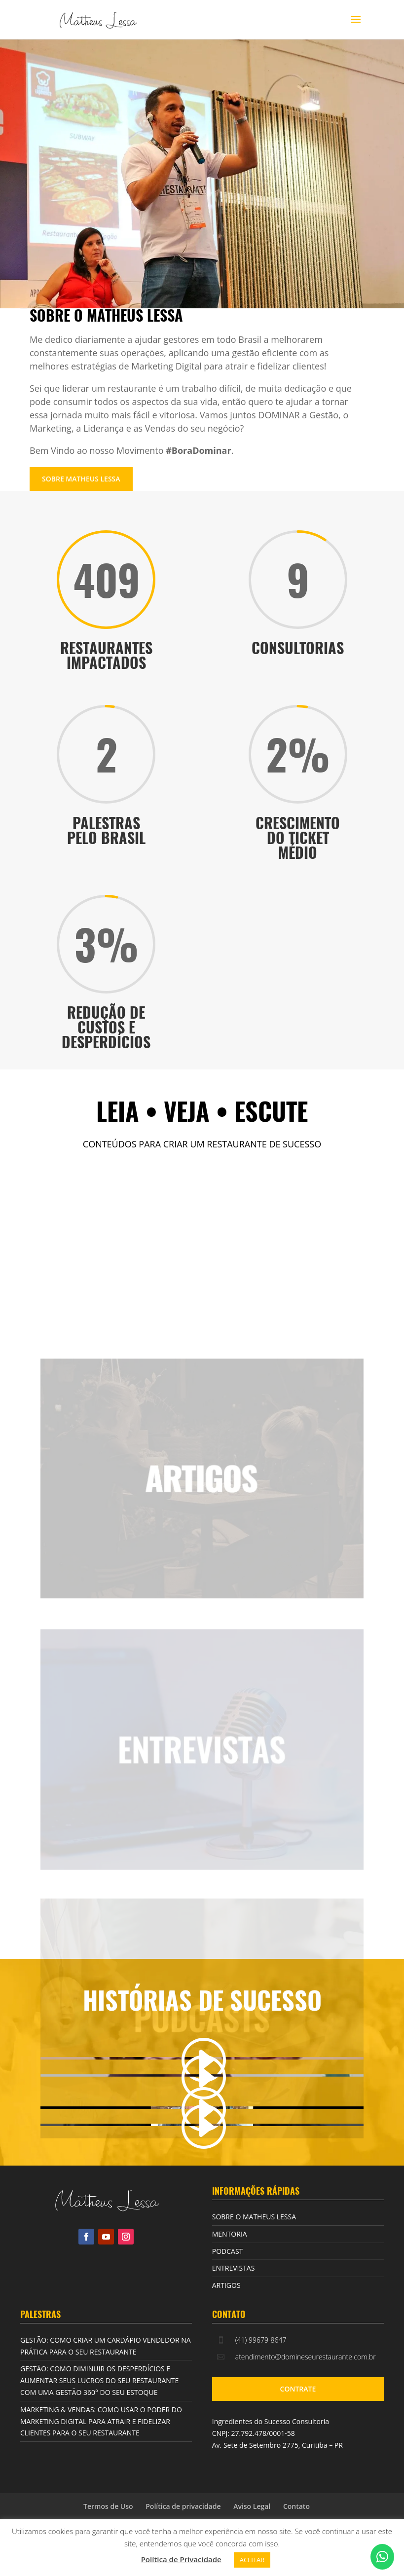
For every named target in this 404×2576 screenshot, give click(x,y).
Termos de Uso (108, 2506)
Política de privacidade (183, 2506)
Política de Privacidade (181, 2559)
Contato (296, 2506)
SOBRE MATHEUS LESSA (81, 478)
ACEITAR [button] (252, 2559)
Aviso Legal (251, 2506)
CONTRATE (298, 2388)
